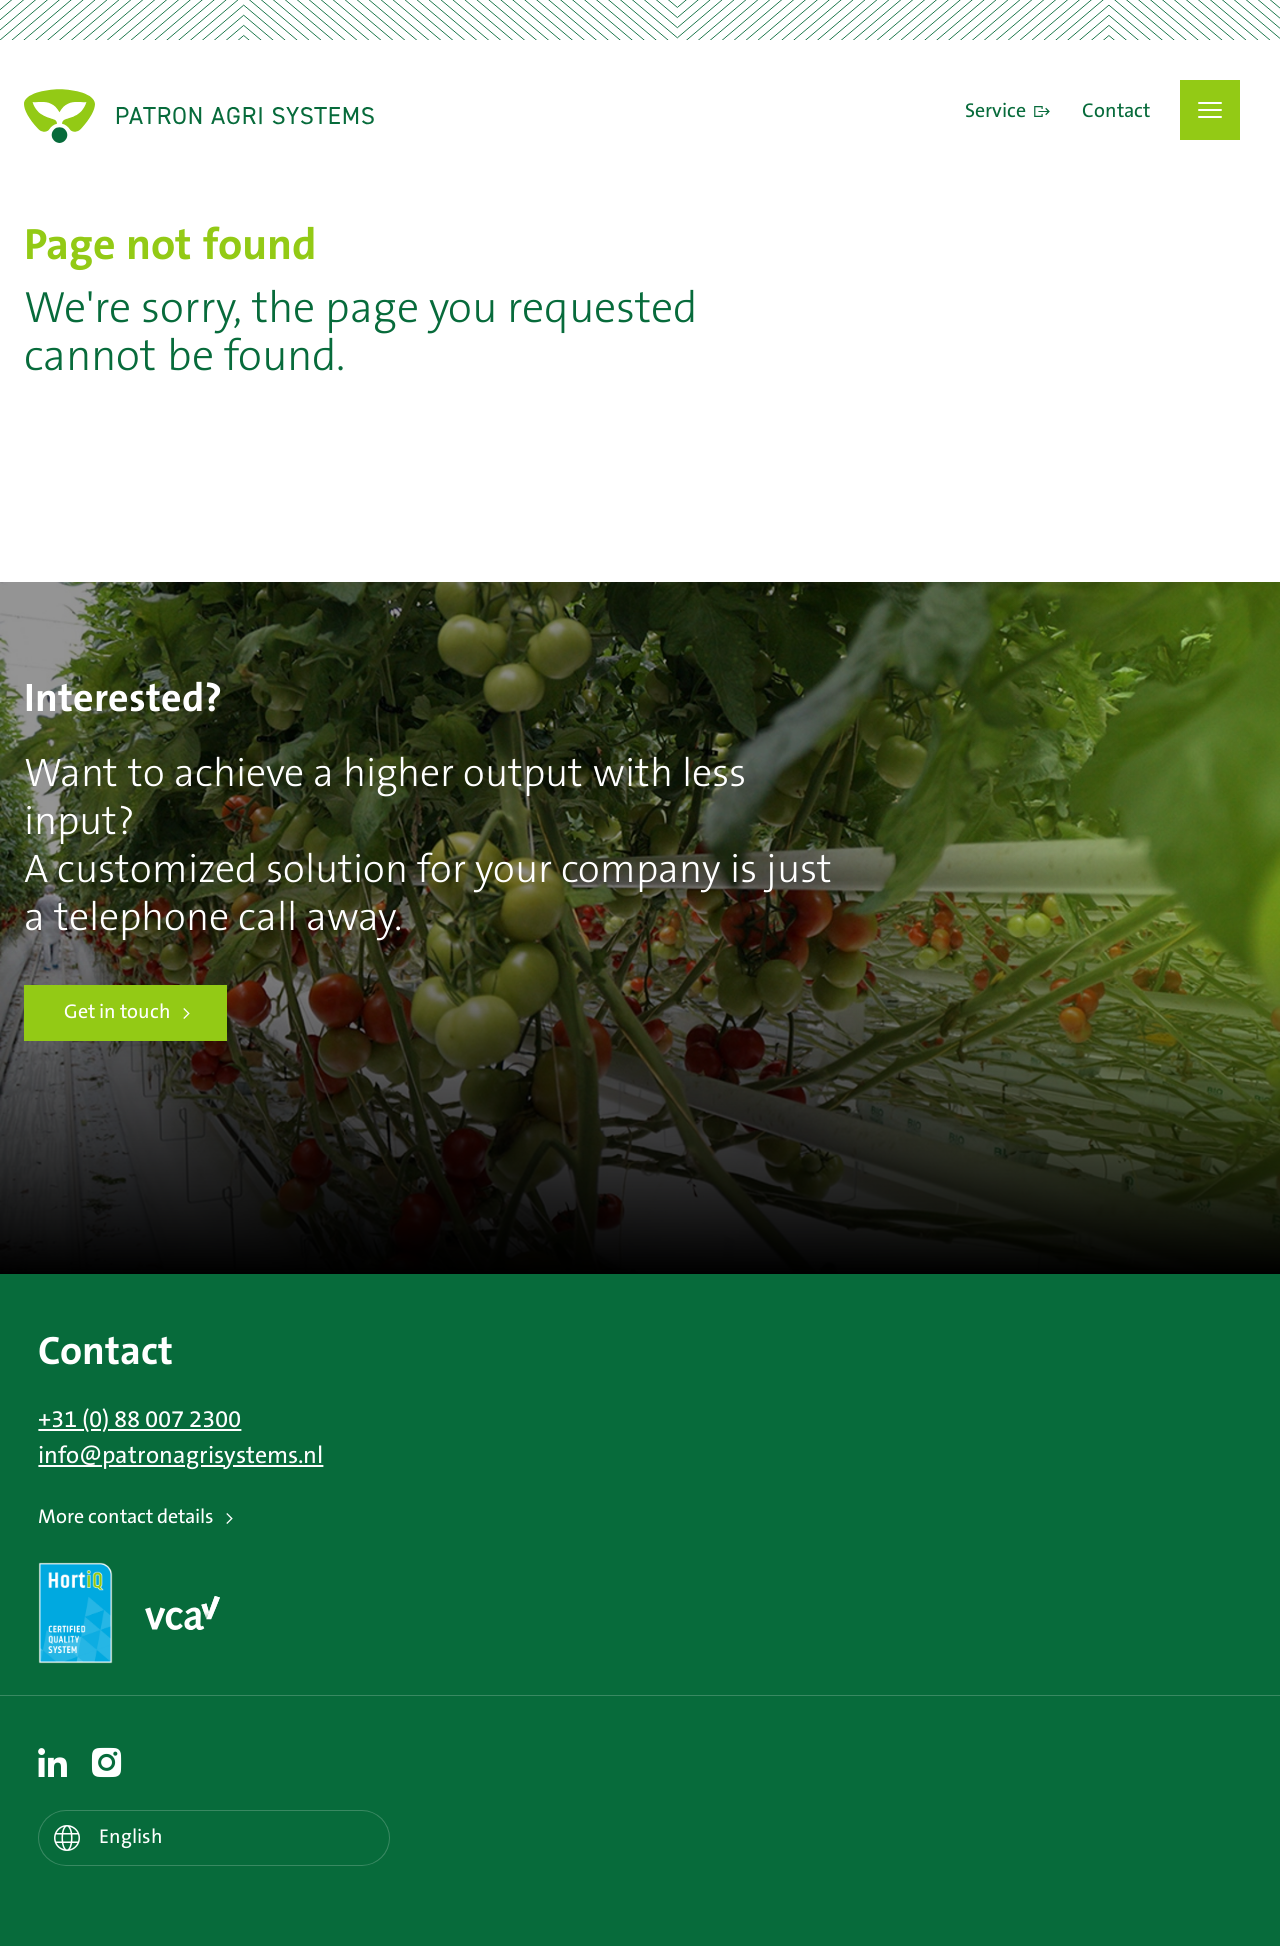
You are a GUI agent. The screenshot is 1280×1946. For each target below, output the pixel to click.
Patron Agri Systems (199, 116)
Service (995, 112)
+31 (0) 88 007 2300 (139, 1420)
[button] (1210, 110)
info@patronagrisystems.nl (180, 1456)
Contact (1116, 112)
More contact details (126, 1517)
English (131, 1837)
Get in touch (117, 1012)
